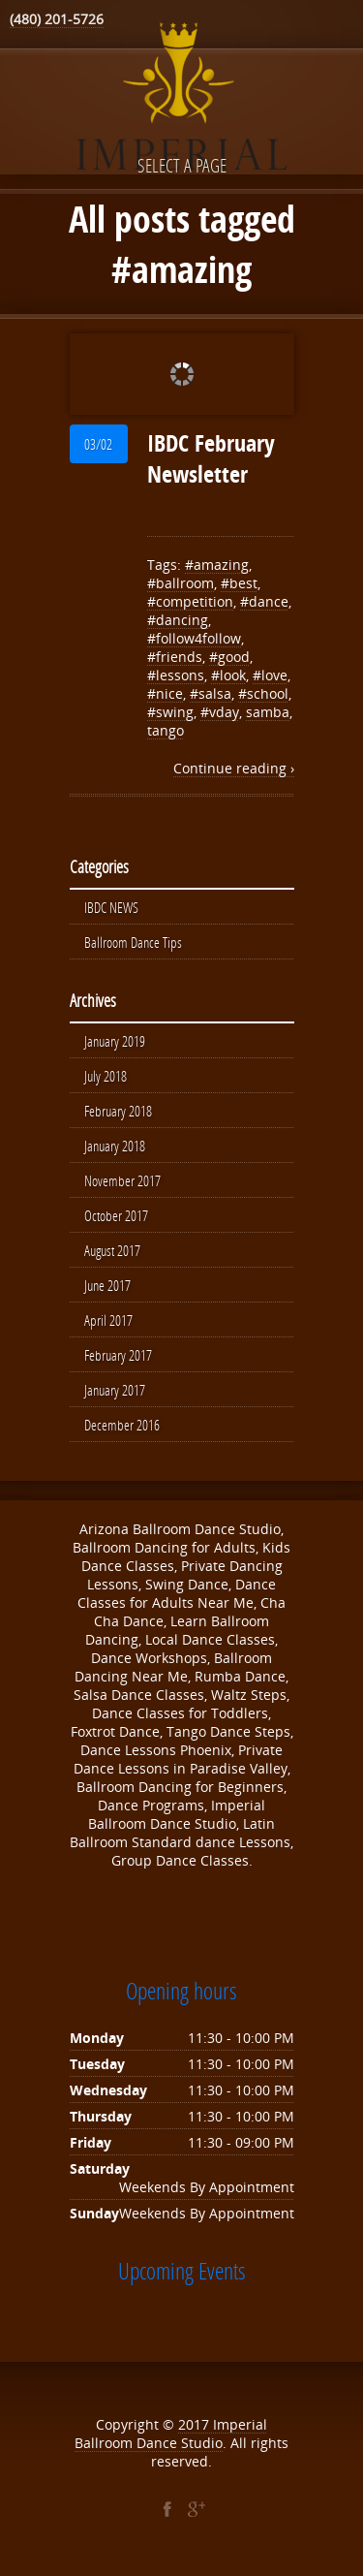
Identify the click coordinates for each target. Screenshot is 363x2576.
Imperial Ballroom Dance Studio (171, 2433)
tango (165, 730)
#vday (219, 712)
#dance (264, 601)
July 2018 (105, 1075)
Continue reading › (233, 768)
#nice (165, 693)
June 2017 (107, 1285)
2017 (195, 2424)
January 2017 (114, 1389)
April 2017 (108, 1320)
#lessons (175, 675)
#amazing (217, 564)
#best (239, 583)
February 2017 (118, 1355)
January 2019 (114, 1041)
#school (263, 693)
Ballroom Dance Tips (133, 942)
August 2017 (112, 1250)
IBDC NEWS (111, 907)
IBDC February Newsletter (211, 458)
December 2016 (122, 1424)
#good (229, 656)
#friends (174, 656)
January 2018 (114, 1145)
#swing (170, 712)
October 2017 (116, 1215)
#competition (190, 601)
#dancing (177, 620)
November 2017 (122, 1180)
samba (267, 712)
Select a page (182, 165)
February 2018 (118, 1110)
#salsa (210, 693)
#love (270, 675)
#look (228, 675)
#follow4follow (194, 638)
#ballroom (180, 583)
